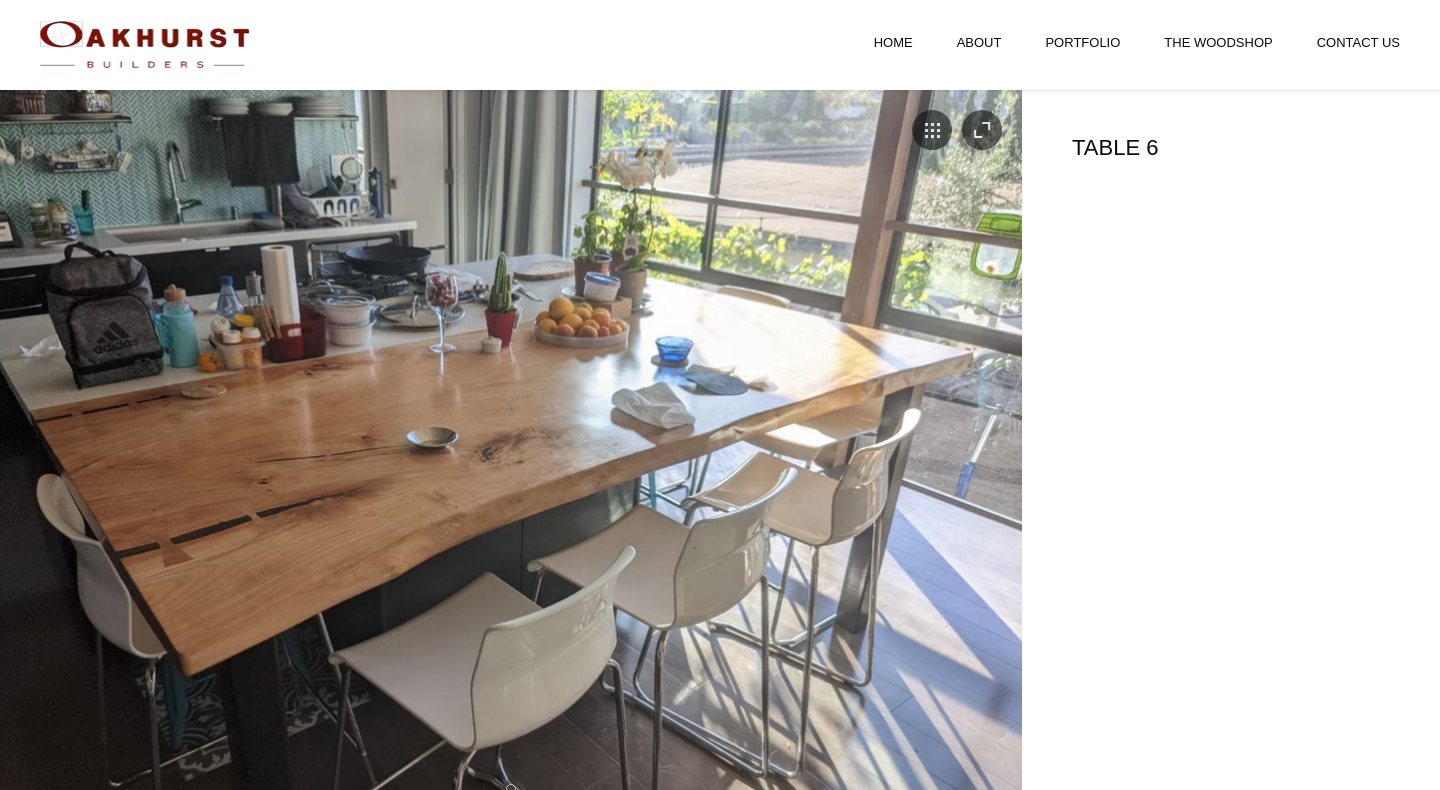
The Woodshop (1218, 42)
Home (893, 42)
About (979, 42)
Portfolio (1082, 42)
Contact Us (1358, 42)
